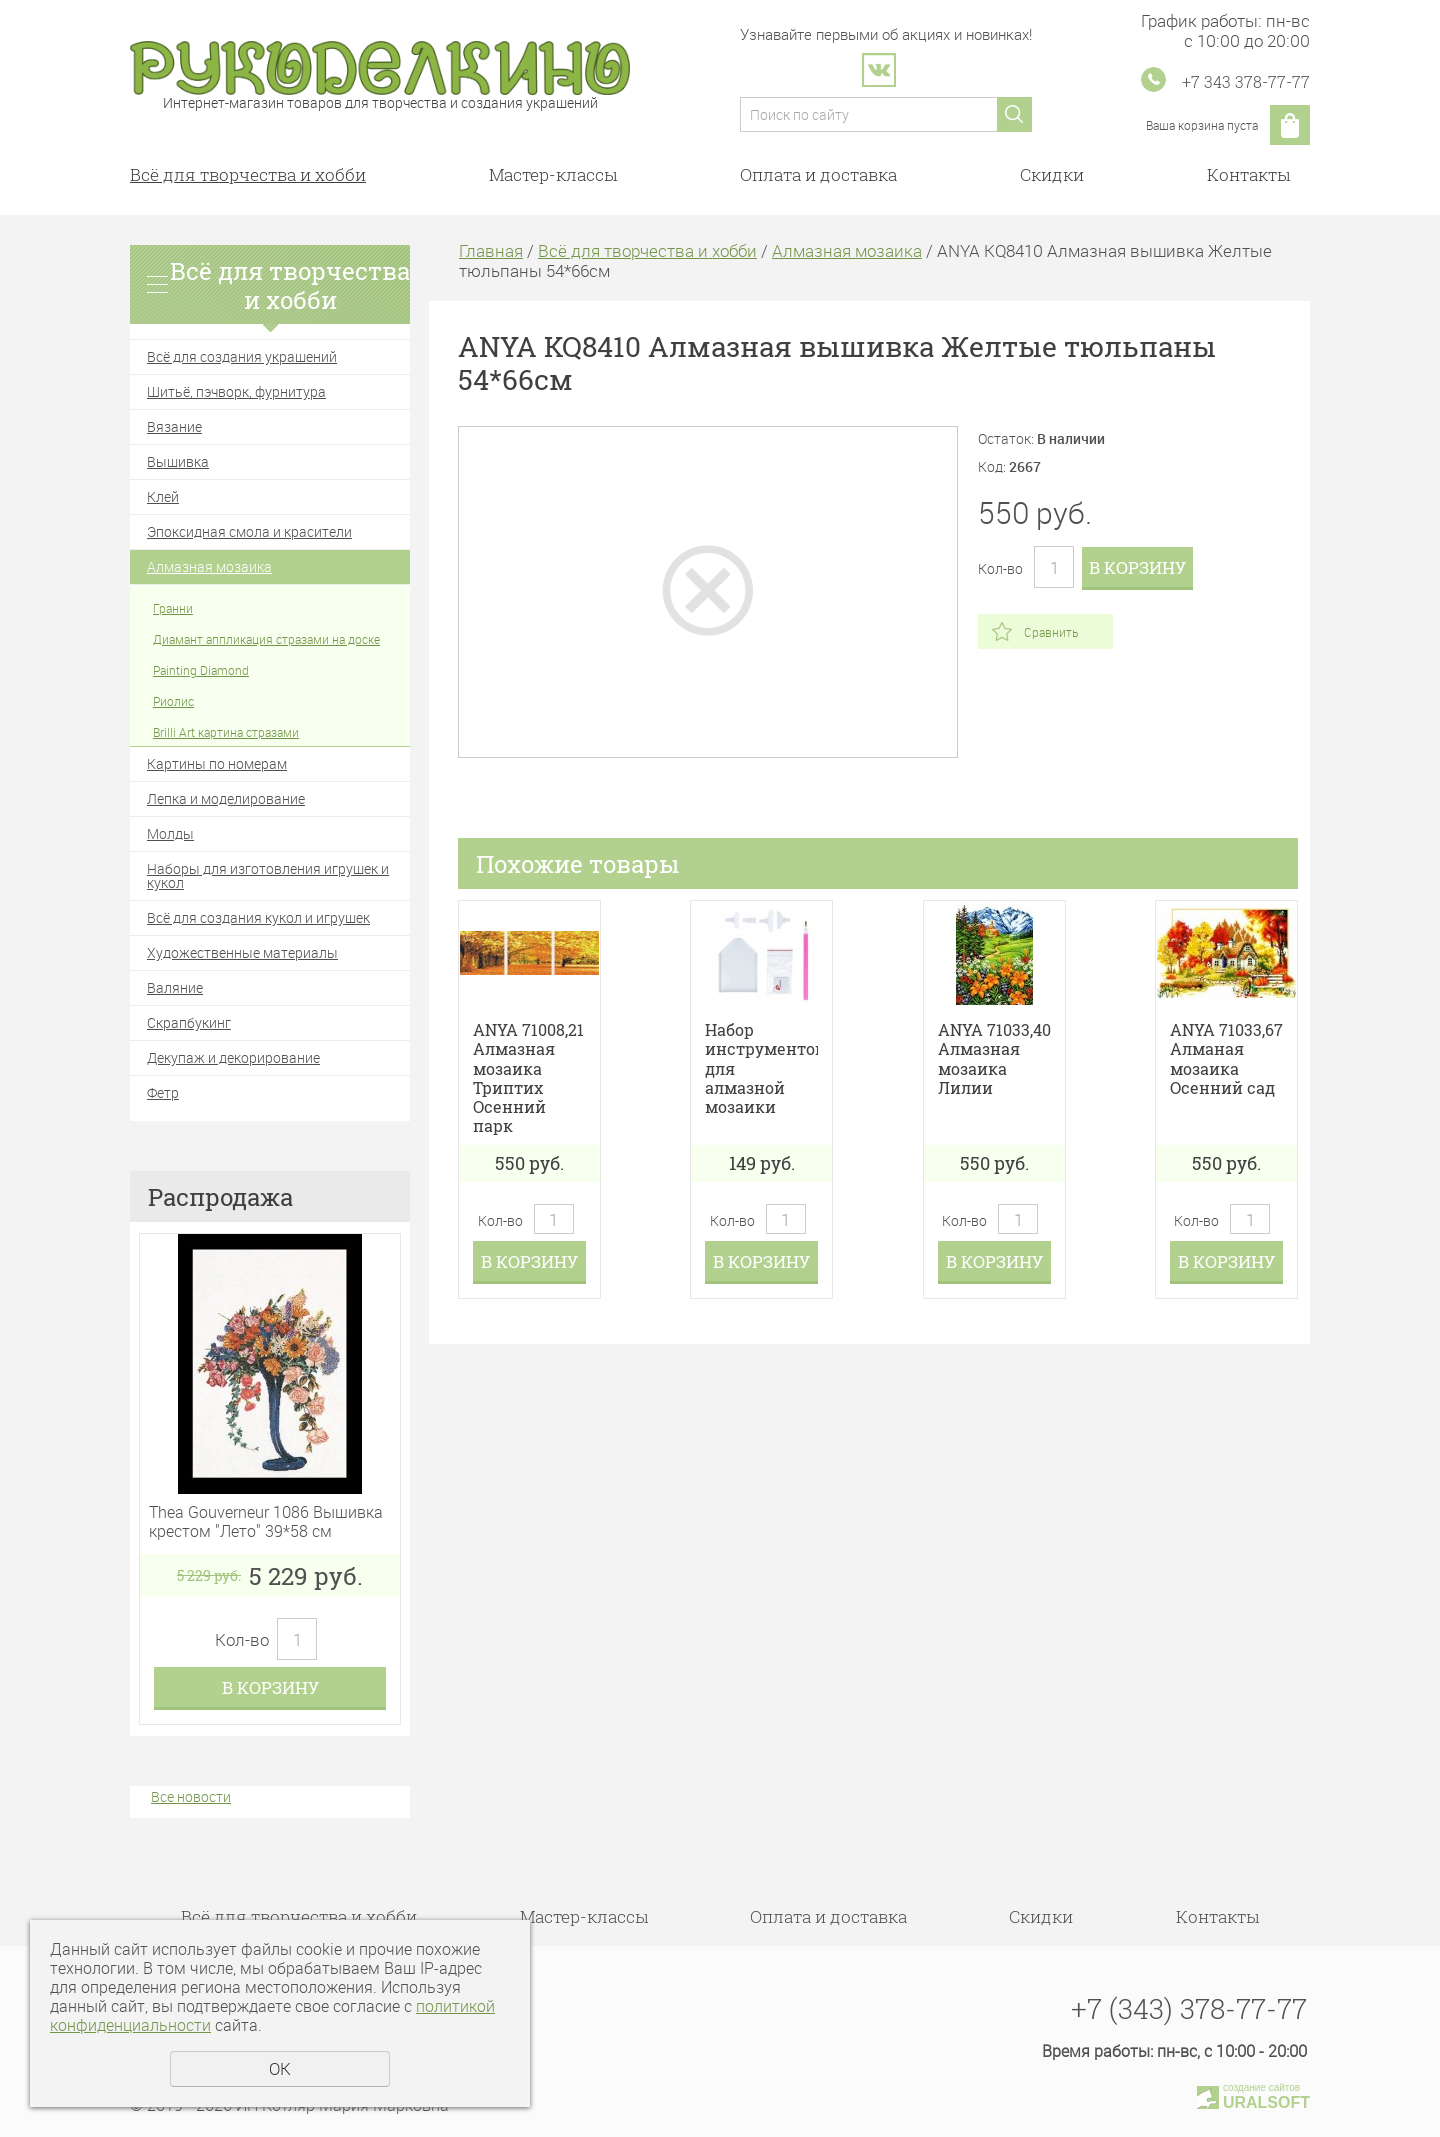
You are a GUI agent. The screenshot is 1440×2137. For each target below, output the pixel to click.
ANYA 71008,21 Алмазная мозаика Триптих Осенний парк (528, 1077)
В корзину (270, 1687)
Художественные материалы (242, 952)
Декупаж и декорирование (233, 1057)
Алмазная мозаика (209, 566)
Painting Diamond (201, 670)
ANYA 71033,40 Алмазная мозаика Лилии (994, 1058)
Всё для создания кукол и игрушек (258, 917)
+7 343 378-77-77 (1246, 81)
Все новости (191, 1796)
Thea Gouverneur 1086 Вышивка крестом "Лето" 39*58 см (266, 1522)
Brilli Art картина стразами (226, 732)
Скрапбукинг (189, 1022)
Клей (163, 496)
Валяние (175, 987)
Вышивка (178, 461)
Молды (170, 833)
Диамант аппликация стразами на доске (266, 639)
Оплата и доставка (818, 174)
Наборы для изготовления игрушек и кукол (268, 875)
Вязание (174, 426)
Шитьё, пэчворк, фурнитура (236, 391)
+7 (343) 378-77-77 (1189, 2008)
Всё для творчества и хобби (248, 174)
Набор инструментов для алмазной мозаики (761, 1068)
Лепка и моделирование (226, 798)
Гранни (173, 608)
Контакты (1248, 174)
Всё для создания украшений (242, 356)
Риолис (173, 701)
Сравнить (1051, 632)
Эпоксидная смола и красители (249, 531)
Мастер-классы (553, 174)
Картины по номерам (217, 763)
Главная (491, 250)
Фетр (163, 1092)
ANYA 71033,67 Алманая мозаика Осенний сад (1226, 1058)
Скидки (1052, 174)
